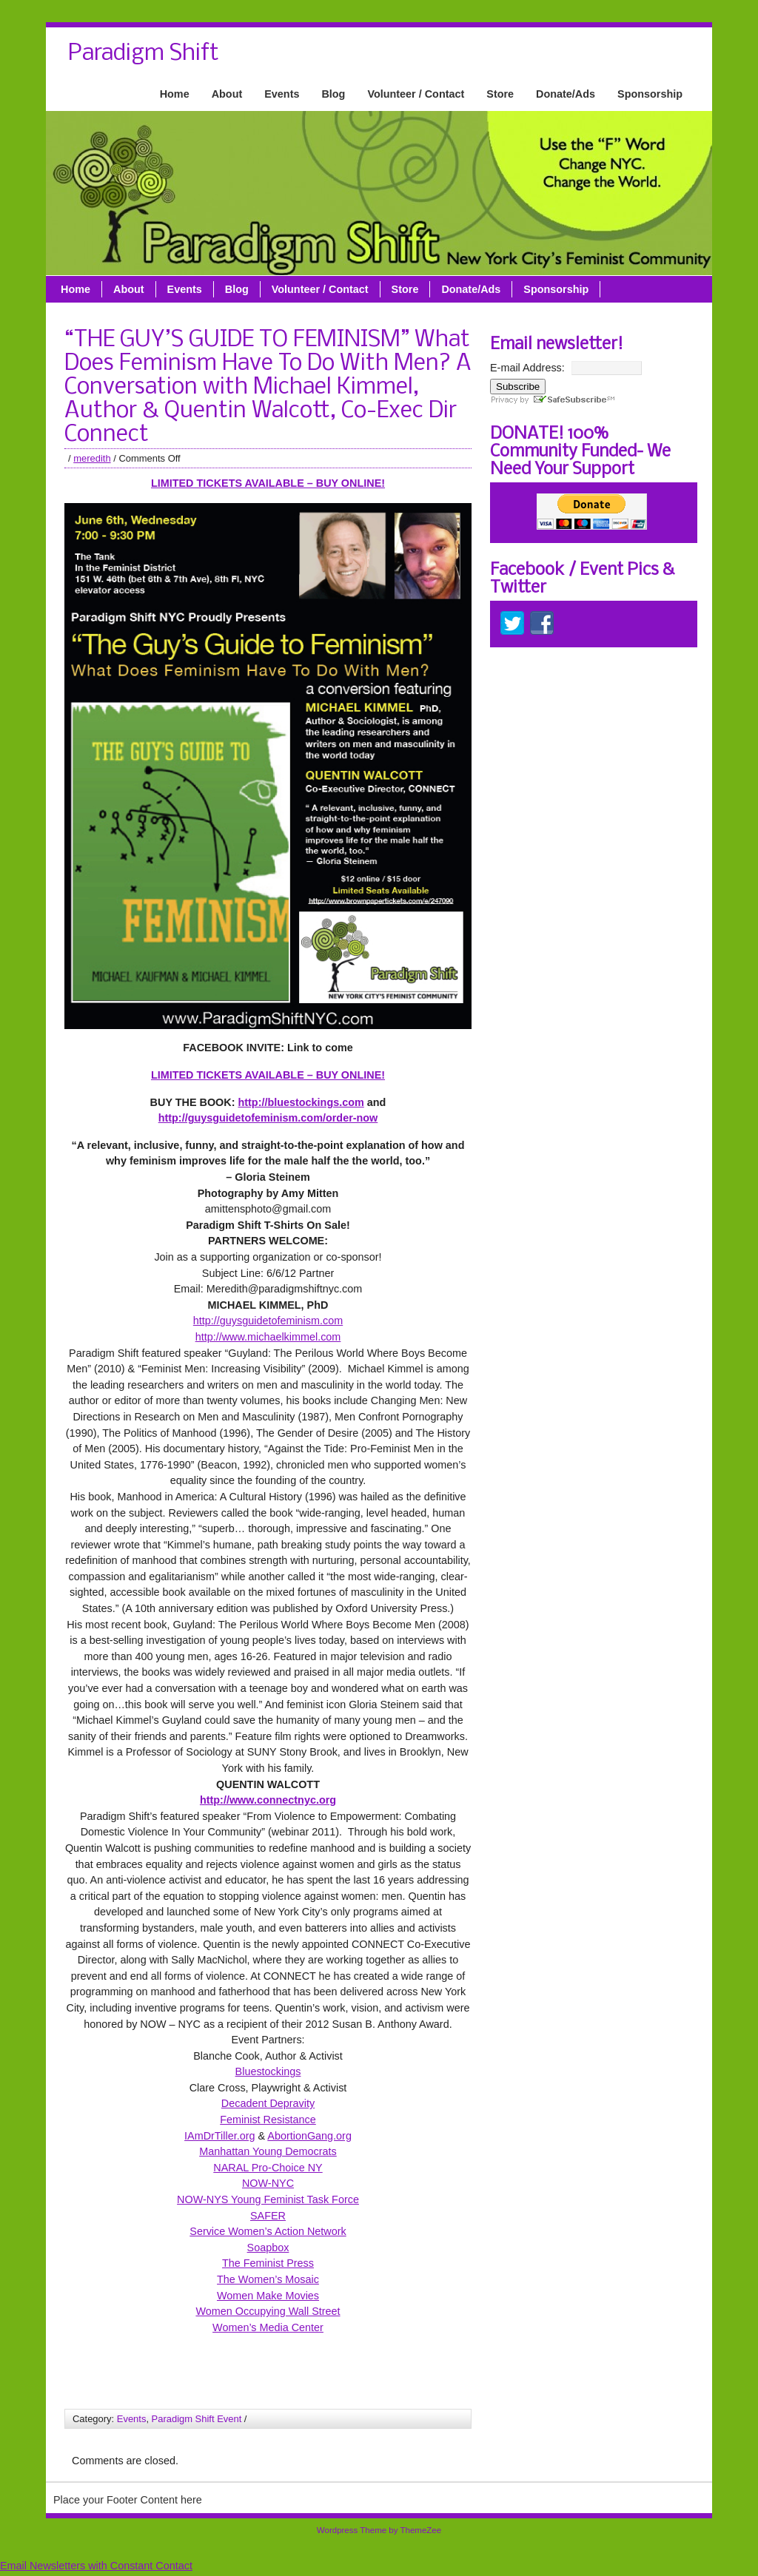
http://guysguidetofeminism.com (268, 1320)
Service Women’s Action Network (268, 2231)
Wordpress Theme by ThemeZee (379, 2530)
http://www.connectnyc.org (268, 1800)
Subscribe (518, 386)
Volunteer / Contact (415, 94)
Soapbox (268, 2247)
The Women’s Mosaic (268, 2279)
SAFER (268, 2216)
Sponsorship (649, 94)
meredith (91, 458)
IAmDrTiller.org (219, 2136)
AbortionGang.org (309, 2136)
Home (175, 94)
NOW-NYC (268, 2183)
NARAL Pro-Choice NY (267, 2168)
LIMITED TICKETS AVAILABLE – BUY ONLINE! (268, 483)
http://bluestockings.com (300, 1102)
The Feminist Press (268, 2263)
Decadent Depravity (268, 2103)
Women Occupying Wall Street (267, 2311)
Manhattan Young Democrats (268, 2151)
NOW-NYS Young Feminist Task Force (268, 2199)
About (227, 94)
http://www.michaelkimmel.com (268, 1337)
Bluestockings (268, 2071)
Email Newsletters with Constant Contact (96, 2566)
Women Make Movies (268, 2296)
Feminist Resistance (268, 2119)
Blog (333, 94)
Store (500, 94)
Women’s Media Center (267, 2327)
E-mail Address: (527, 368)
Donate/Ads (565, 94)
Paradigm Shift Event (197, 2418)
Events (281, 94)
